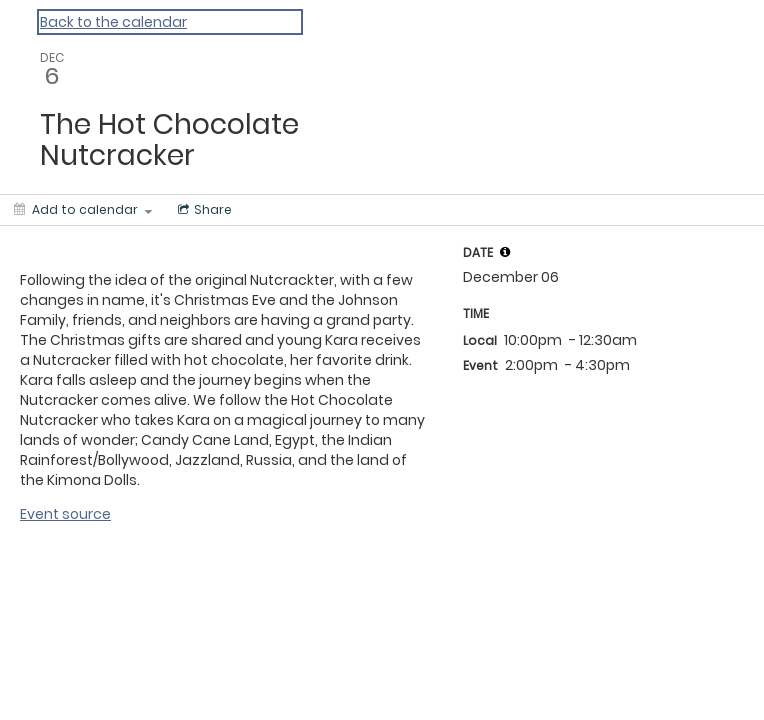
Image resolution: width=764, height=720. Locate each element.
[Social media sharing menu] (203, 210)
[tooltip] (505, 252)
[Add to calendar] (83, 210)
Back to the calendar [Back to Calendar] (113, 22)
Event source (65, 514)
